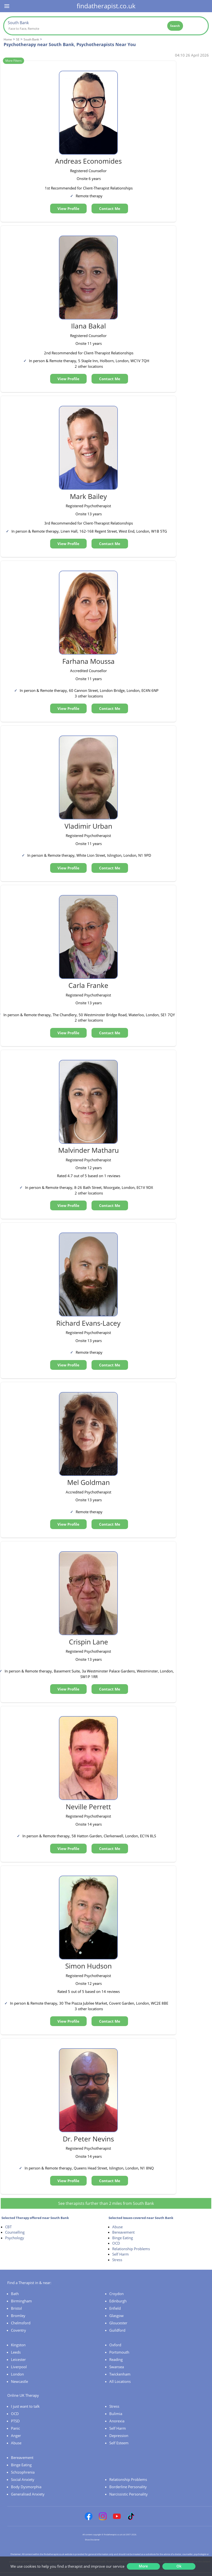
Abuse (117, 2226)
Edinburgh (118, 2300)
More (143, 2566)
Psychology (14, 2237)
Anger (16, 2435)
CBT (8, 2226)
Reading (116, 2359)
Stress (117, 2259)
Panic (15, 2428)
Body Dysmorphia (26, 2486)
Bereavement (123, 2232)
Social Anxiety (22, 2479)
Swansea (116, 2366)
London (17, 2374)
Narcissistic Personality (128, 2494)
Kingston (18, 2344)
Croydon (116, 2293)
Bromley (18, 2315)
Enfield (115, 2308)
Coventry (18, 2330)
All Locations (120, 2381)
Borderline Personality (128, 2486)
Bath (15, 2293)
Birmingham (21, 2300)
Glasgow (116, 2315)
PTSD (15, 2420)
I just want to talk (25, 2406)
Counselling (15, 2232)
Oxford (115, 2344)
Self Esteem (119, 2442)
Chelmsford (20, 2322)
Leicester (18, 2359)
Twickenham (119, 2374)
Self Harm (120, 2254)
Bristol (16, 2308)
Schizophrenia (23, 2472)
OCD (116, 2243)
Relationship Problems (131, 2248)
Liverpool (19, 2366)
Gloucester (118, 2322)
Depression (118, 2435)
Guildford (117, 2330)
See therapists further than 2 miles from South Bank (106, 2203)
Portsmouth (119, 2352)
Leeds (16, 2352)
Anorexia (116, 2420)
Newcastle (19, 2381)
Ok (179, 2566)
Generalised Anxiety (28, 2494)
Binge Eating (122, 2237)
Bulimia (115, 2413)
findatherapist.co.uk (106, 5)
